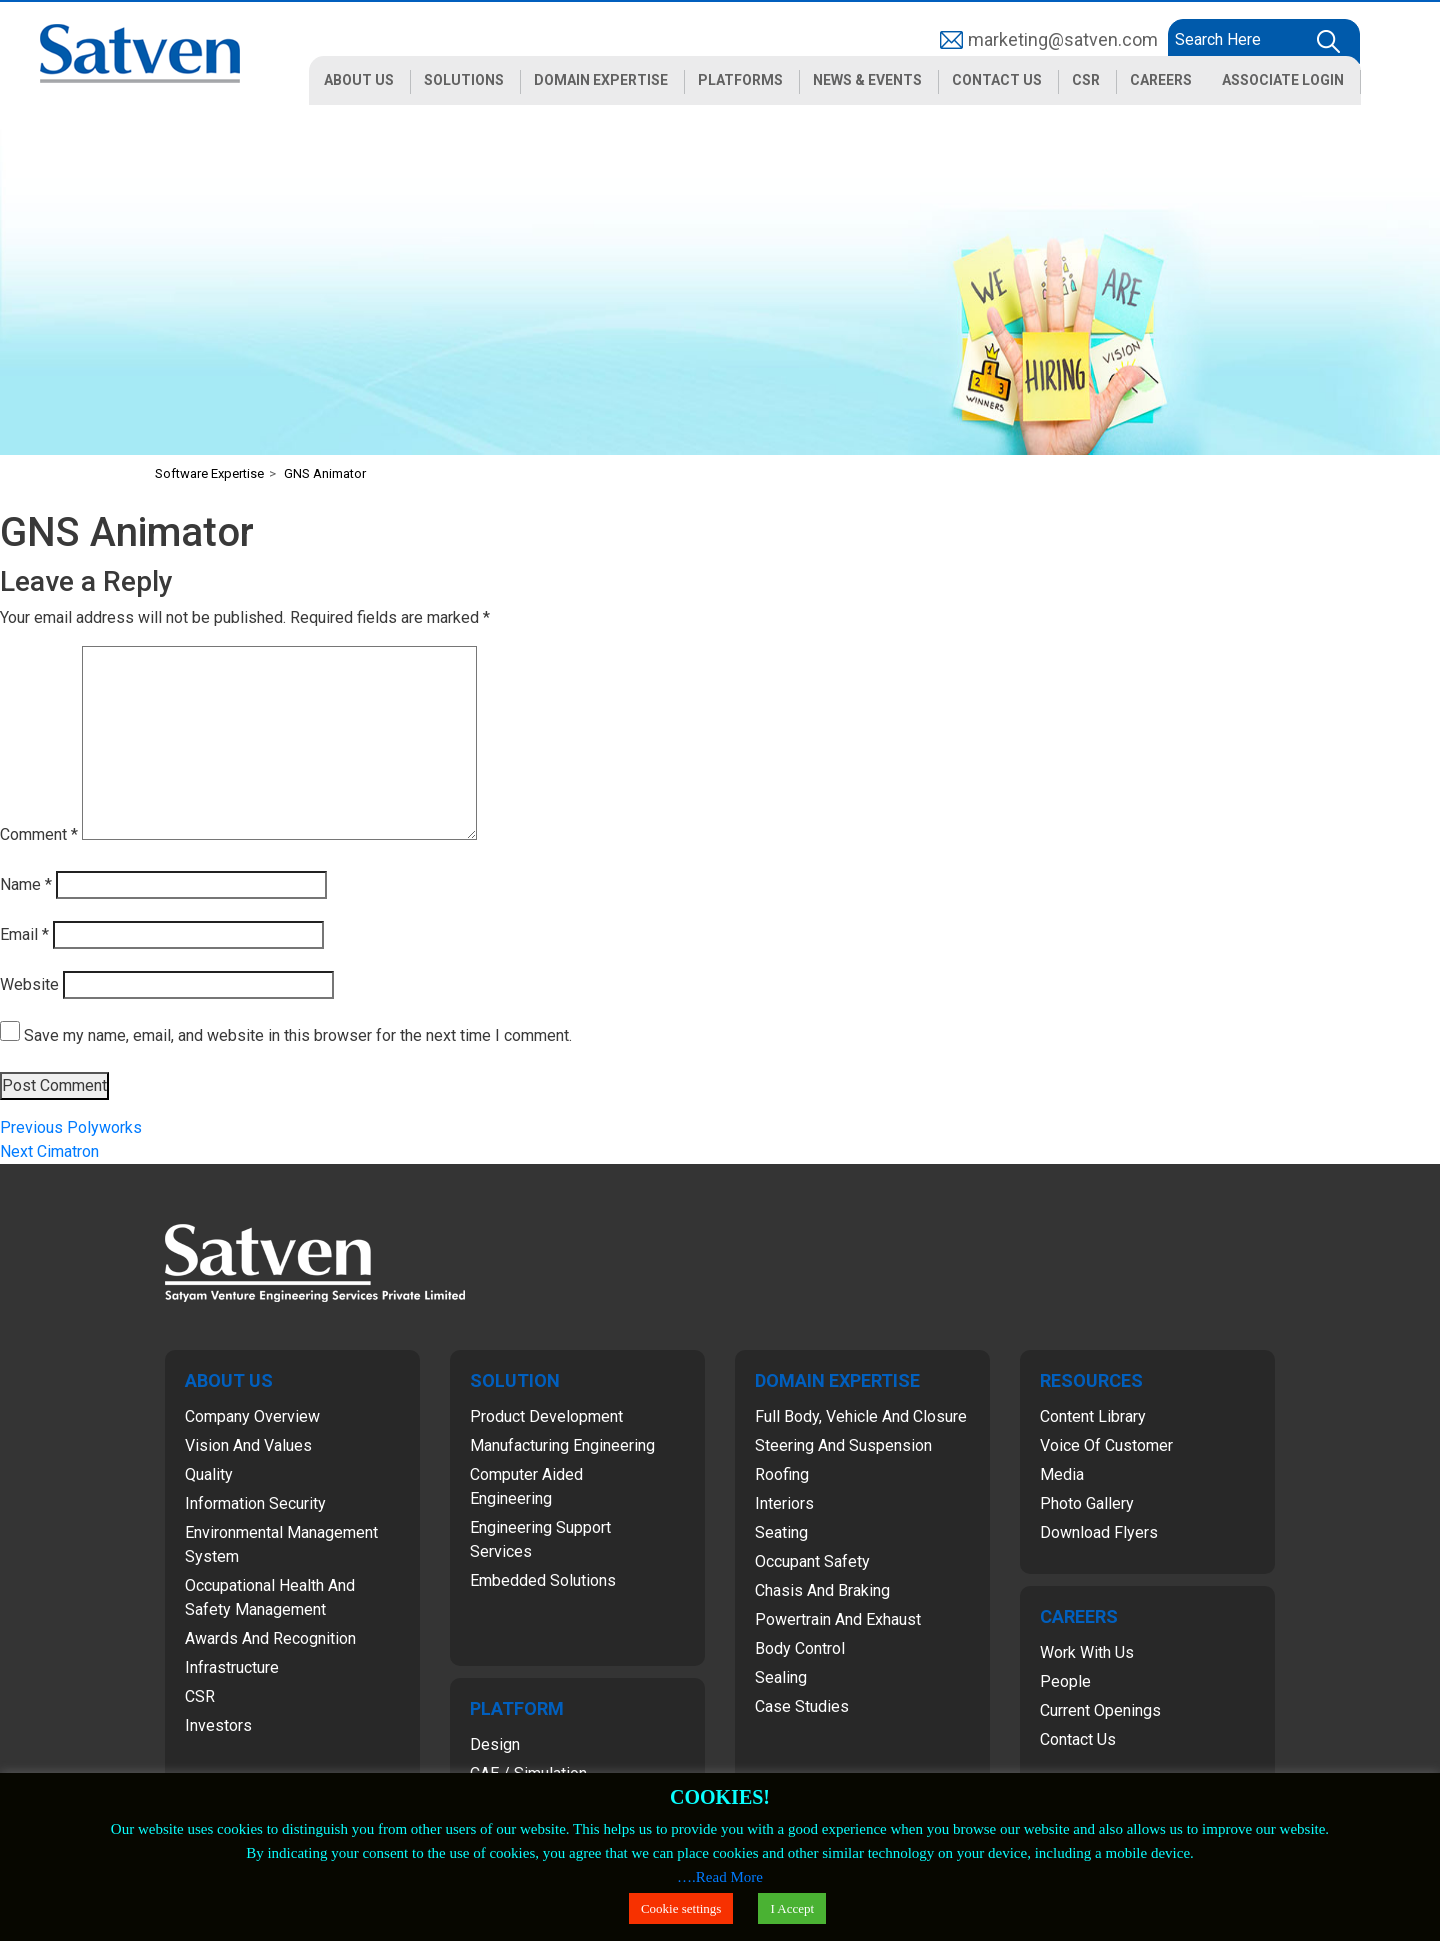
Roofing (782, 1474)
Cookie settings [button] (681, 1908)
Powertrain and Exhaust (838, 1619)
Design (495, 1744)
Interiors (784, 1503)
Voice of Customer (1106, 1445)
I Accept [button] (792, 1908)
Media (1062, 1474)
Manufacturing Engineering (562, 1445)
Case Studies (802, 1706)
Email (24, 934)
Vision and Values (248, 1445)
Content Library (1093, 1416)
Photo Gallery (1087, 1503)
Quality (209, 1474)
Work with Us (1087, 1652)
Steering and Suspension (843, 1445)
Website (29, 984)
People (1065, 1681)
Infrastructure (232, 1667)
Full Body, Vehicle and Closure (861, 1416)
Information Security (255, 1503)
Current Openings (1100, 1710)
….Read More (720, 1877)
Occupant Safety (812, 1561)
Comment (39, 834)
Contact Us (1078, 1739)
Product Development (546, 1416)
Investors (218, 1725)
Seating (781, 1532)
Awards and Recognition (270, 1638)
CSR (200, 1696)
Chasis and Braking (822, 1590)
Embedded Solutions (543, 1580)
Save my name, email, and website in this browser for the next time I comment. (298, 1035)
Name (26, 884)
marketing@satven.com (1063, 39)
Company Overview (252, 1416)
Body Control (800, 1648)
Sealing (781, 1677)
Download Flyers (1099, 1532)
